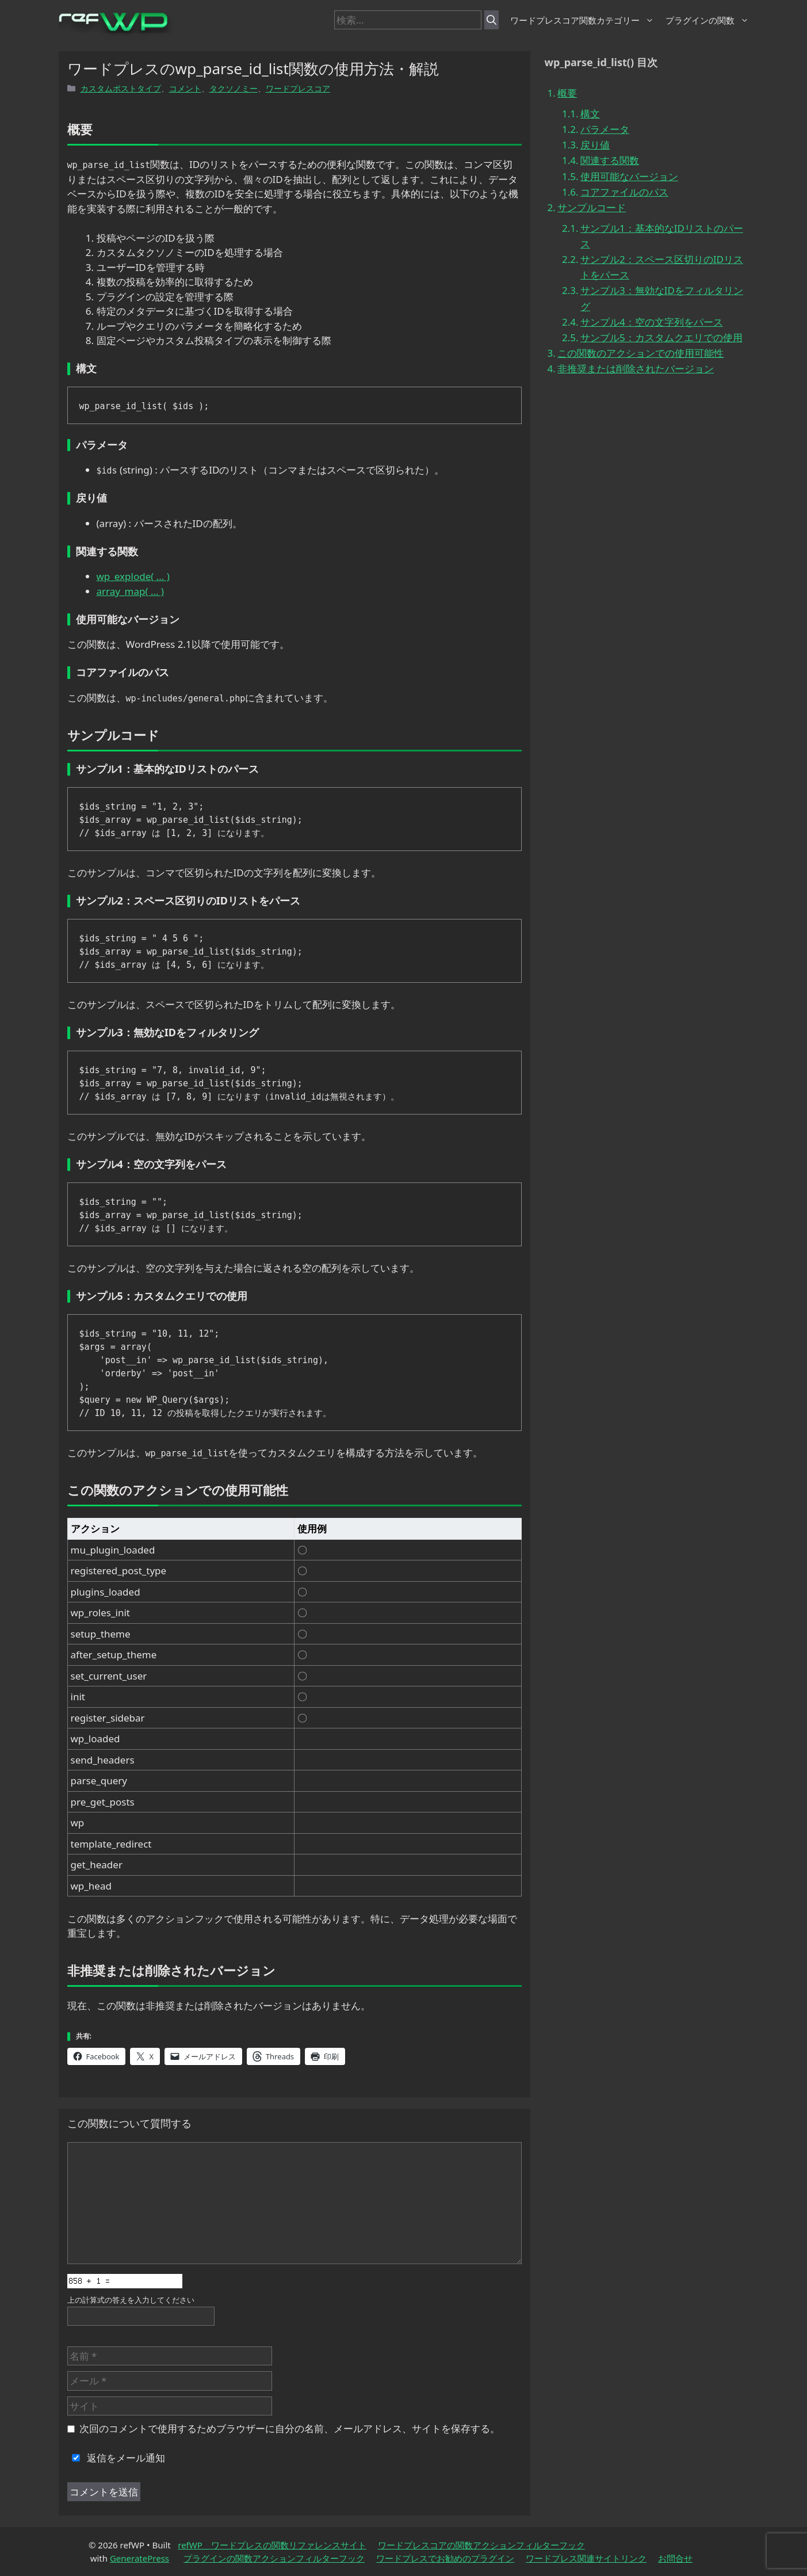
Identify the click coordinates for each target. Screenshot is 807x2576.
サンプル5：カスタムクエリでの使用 (661, 337)
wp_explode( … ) (133, 576)
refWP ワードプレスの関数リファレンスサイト (272, 2545)
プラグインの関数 (707, 20)
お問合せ (675, 2558)
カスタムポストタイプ (121, 88)
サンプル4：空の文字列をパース (651, 322)
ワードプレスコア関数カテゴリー (582, 20)
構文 (590, 113)
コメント (185, 88)
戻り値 (595, 144)
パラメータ (604, 129)
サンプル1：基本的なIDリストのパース (661, 236)
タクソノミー (233, 88)
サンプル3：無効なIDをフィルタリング (661, 298)
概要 (567, 93)
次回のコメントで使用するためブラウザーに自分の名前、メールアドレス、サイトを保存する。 (289, 2428)
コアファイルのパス (624, 192)
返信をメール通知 (116, 2457)
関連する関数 (609, 160)
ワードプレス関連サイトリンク (586, 2558)
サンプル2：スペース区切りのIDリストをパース (661, 267)
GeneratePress (139, 2558)
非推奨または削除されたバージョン (635, 368)
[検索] (491, 20)
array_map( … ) (130, 591)
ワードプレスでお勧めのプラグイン (445, 2558)
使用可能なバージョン (629, 176)
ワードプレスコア (298, 88)
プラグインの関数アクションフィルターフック (274, 2558)
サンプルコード (591, 207)
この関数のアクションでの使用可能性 (640, 353)
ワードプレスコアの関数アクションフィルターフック (481, 2545)
